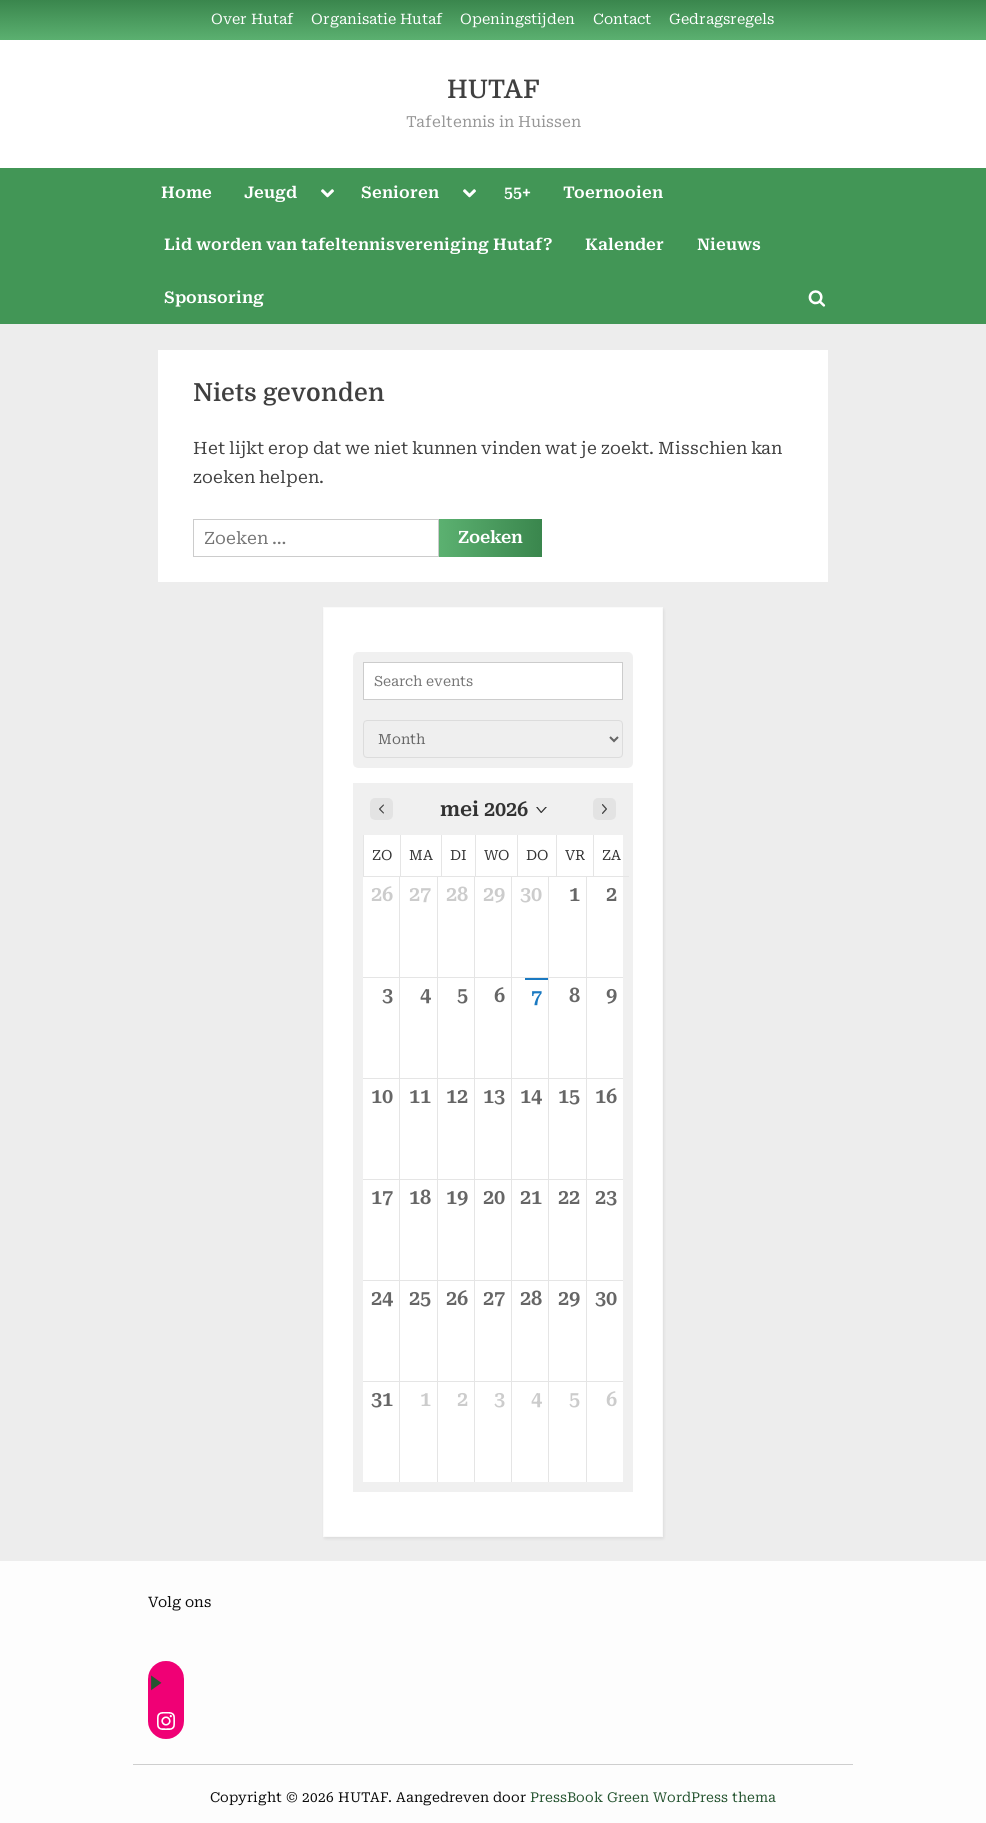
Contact (622, 19)
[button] (493, 809)
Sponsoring (214, 297)
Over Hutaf (252, 19)
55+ (517, 192)
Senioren (400, 192)
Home (186, 192)
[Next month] (604, 809)
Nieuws (729, 244)
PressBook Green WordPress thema (653, 1797)
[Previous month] (381, 809)
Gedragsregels (721, 19)
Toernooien (613, 192)
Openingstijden (517, 19)
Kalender (624, 244)
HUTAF (493, 89)
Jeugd (270, 192)
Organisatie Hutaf (376, 19)
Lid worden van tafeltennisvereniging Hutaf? (358, 244)
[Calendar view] (493, 739)
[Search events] (493, 681)
